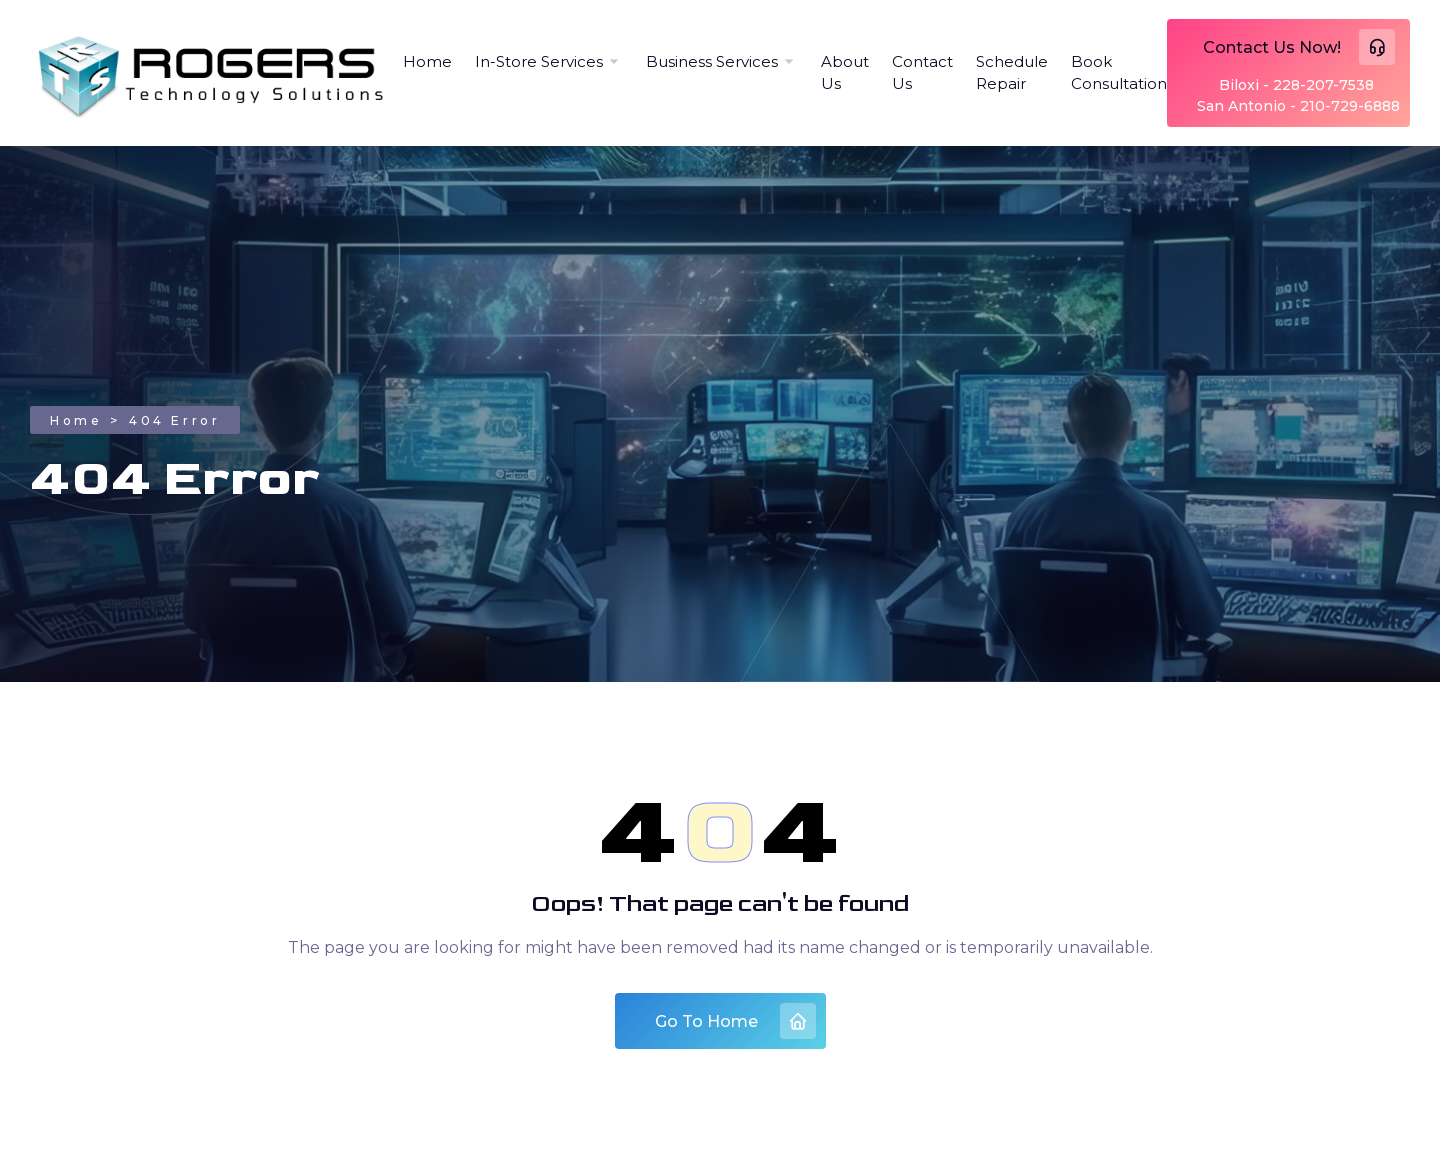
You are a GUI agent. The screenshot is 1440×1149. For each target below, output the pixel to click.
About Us (845, 73)
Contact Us (922, 73)
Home (427, 61)
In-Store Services (539, 61)
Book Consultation (1119, 73)
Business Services (712, 61)
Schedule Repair (1012, 73)
